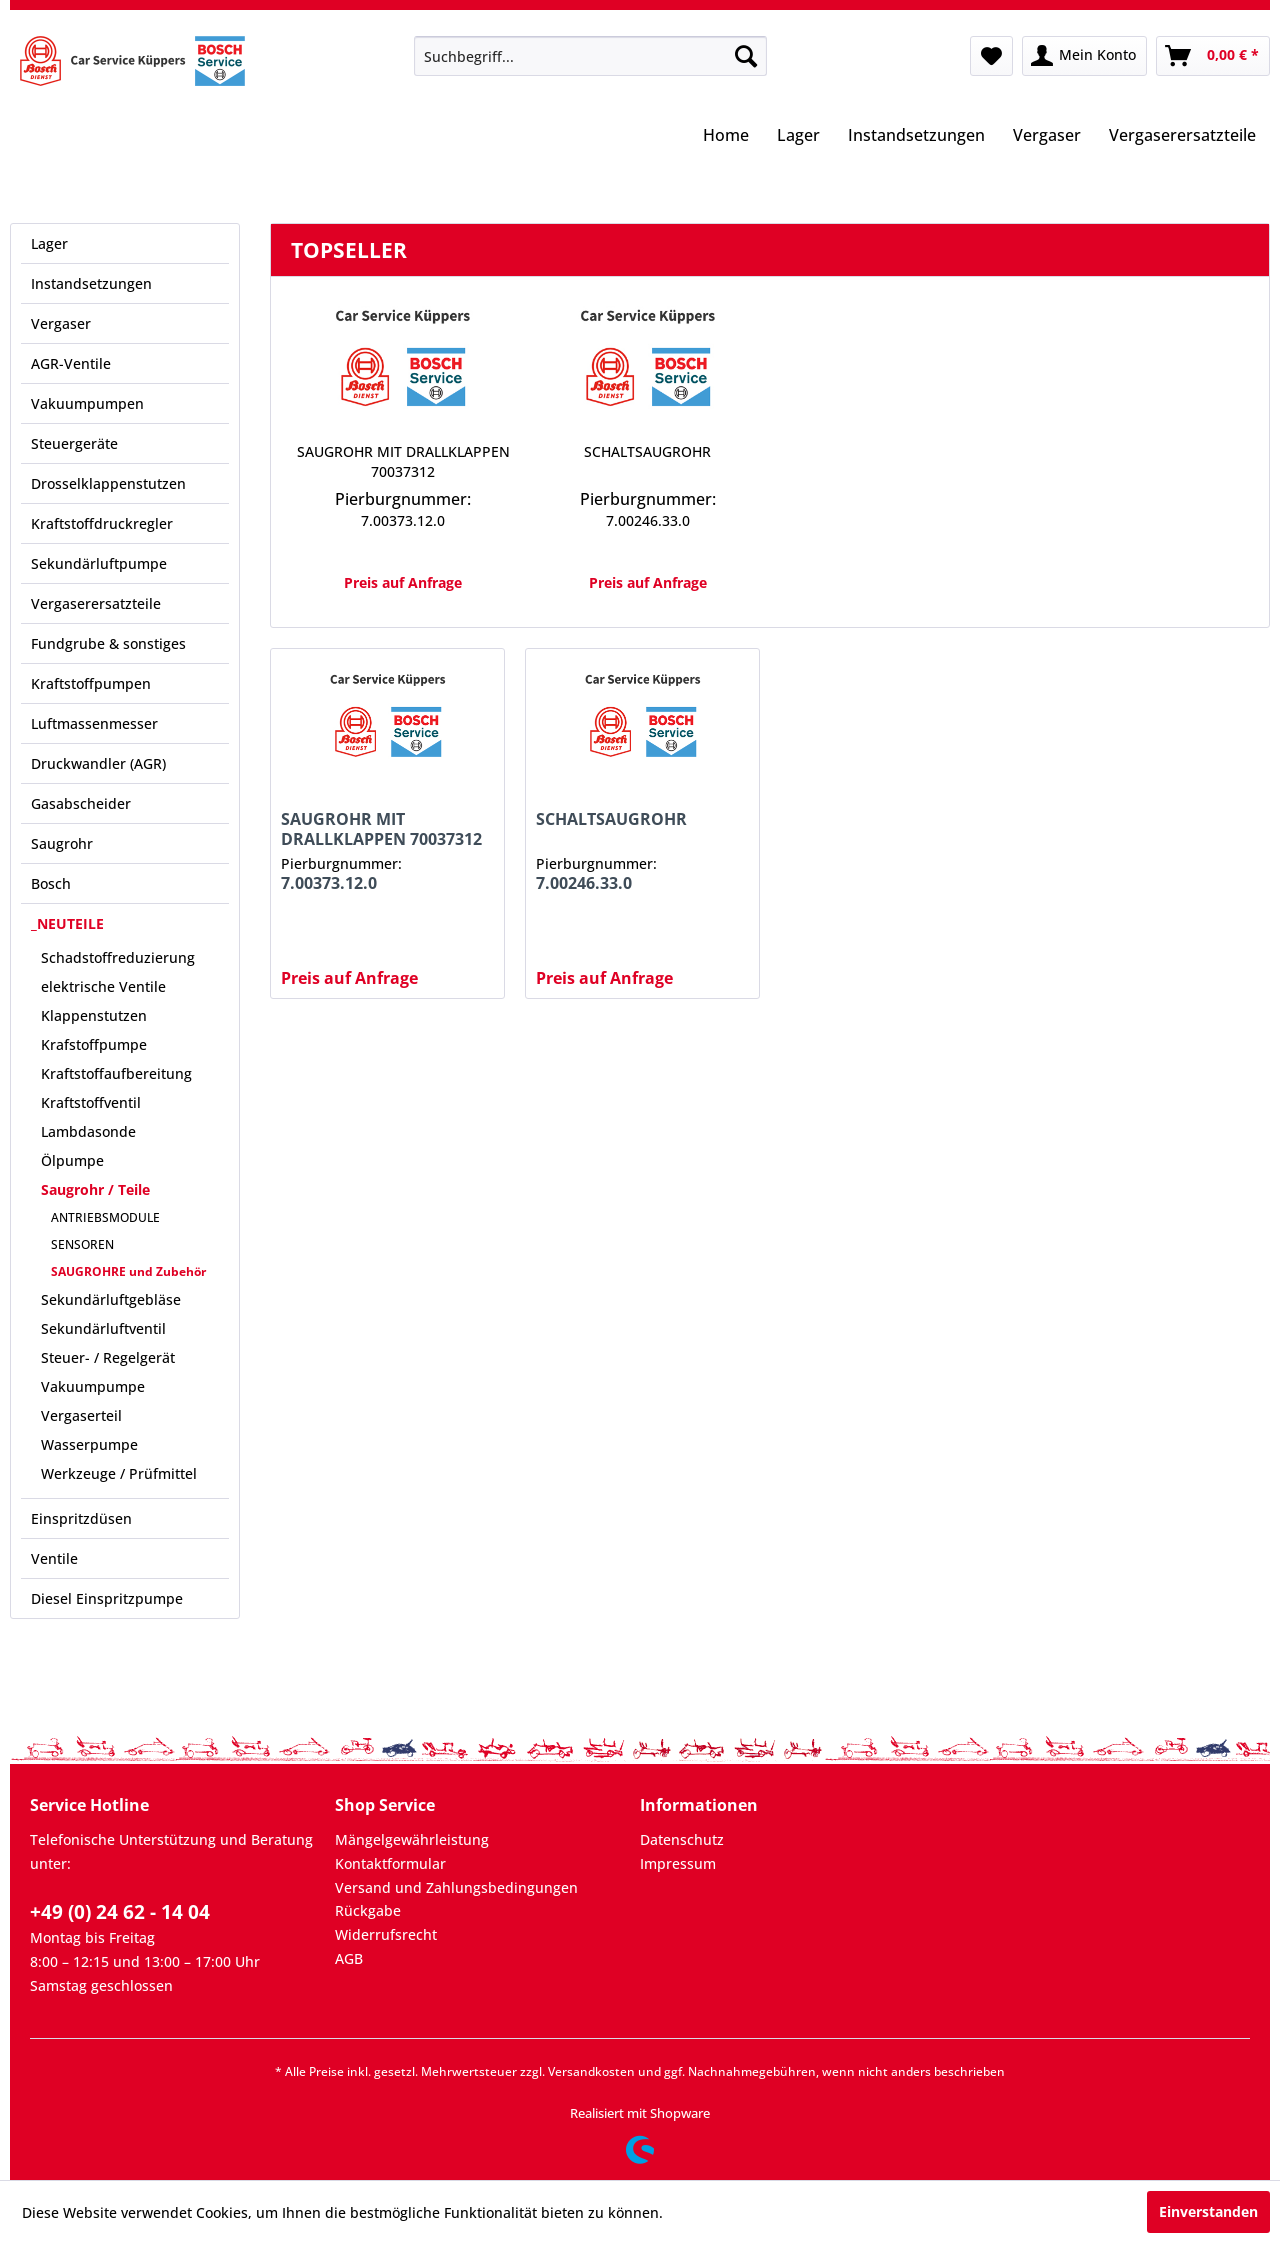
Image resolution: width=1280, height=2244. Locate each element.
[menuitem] (590, 56)
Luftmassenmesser (94, 723)
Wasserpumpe (89, 1444)
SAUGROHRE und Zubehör (128, 1271)
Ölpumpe (72, 1160)
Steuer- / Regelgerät (108, 1357)
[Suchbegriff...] (590, 56)
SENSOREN (82, 1244)
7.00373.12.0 (403, 520)
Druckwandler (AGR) (98, 763)
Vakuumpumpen (87, 403)
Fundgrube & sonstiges (108, 643)
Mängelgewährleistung (412, 1839)
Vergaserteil (81, 1415)
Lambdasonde (88, 1131)
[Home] (726, 137)
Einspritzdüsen (81, 1518)
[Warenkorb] (1213, 56)
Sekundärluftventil (103, 1328)
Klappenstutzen (94, 1015)
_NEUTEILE (67, 923)
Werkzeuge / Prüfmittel (119, 1473)
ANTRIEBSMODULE (105, 1217)
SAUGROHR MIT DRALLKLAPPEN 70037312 (403, 461)
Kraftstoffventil (91, 1102)
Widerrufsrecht (386, 1934)
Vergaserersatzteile (96, 603)
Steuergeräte (74, 443)
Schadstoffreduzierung (118, 957)
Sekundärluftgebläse (111, 1299)
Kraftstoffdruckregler (102, 523)
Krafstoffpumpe (94, 1044)
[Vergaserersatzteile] (1182, 137)
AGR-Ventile (71, 363)
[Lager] (798, 137)
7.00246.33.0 (648, 520)
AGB (349, 1958)
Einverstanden (1208, 2211)
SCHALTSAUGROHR (647, 451)
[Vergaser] (1047, 137)
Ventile (54, 1558)
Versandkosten (591, 2071)
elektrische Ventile (103, 986)
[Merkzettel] (991, 56)
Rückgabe (368, 1910)
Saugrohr (62, 843)
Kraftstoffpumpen (91, 683)
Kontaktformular (390, 1863)
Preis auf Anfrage (403, 582)
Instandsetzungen (91, 283)
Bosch (51, 883)
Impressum (678, 1863)
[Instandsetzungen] (916, 137)
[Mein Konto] (1084, 56)
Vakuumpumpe (93, 1386)
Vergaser (61, 323)
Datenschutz (682, 1839)
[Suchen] (746, 56)
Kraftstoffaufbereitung (116, 1073)
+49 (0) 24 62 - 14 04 (120, 1912)
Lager (49, 243)
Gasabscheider (81, 803)
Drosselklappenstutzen (108, 483)
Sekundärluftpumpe (99, 563)
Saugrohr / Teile (95, 1189)
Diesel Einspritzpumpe (107, 1598)
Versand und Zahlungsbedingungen (456, 1887)
